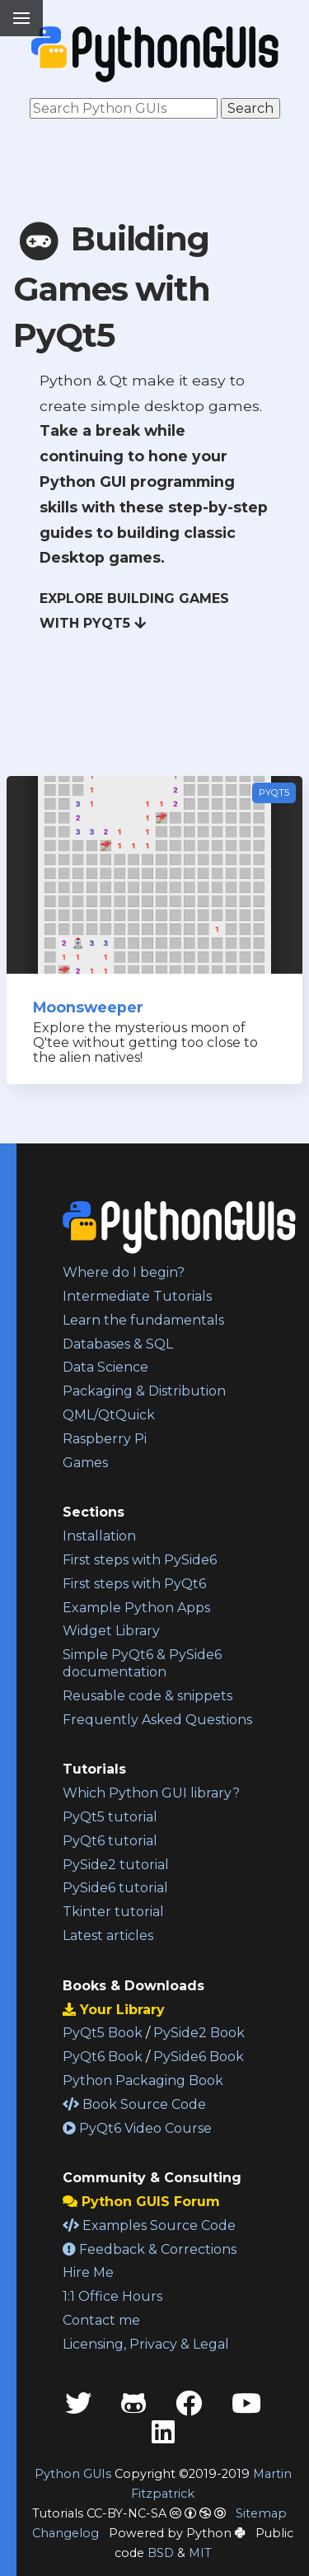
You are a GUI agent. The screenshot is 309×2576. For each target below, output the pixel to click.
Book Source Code (134, 2104)
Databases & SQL (118, 1344)
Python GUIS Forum (141, 2201)
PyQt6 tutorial (110, 1841)
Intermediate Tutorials (137, 1296)
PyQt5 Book (103, 2033)
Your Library (114, 2009)
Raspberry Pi (105, 1439)
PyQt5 (274, 792)
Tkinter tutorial (113, 1911)
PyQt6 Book (103, 2056)
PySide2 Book (199, 2033)
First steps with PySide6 (140, 1560)
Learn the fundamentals (143, 1320)
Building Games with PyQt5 (111, 286)
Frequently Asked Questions (157, 1719)
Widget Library (111, 1631)
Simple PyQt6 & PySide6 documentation (142, 1663)
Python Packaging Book (143, 2080)
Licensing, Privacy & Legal (146, 2344)
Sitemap (261, 2513)
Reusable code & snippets (147, 1696)
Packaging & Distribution (144, 1391)
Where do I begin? (124, 1272)
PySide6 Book (198, 2056)
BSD (160, 2553)
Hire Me (88, 2272)
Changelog (65, 2533)
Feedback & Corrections (149, 2249)
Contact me (101, 2320)
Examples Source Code (149, 2225)
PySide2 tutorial (116, 1864)
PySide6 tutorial (115, 1888)
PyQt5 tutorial (110, 1817)
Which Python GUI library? (151, 1793)
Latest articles (108, 1935)
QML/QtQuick (109, 1415)
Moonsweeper (88, 1007)
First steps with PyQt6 (134, 1584)
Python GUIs (73, 2473)
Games (85, 1462)
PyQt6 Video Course (137, 2128)
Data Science (105, 1367)
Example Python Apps (136, 1607)
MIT (200, 2553)
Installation (99, 1536)
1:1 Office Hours (112, 2296)
